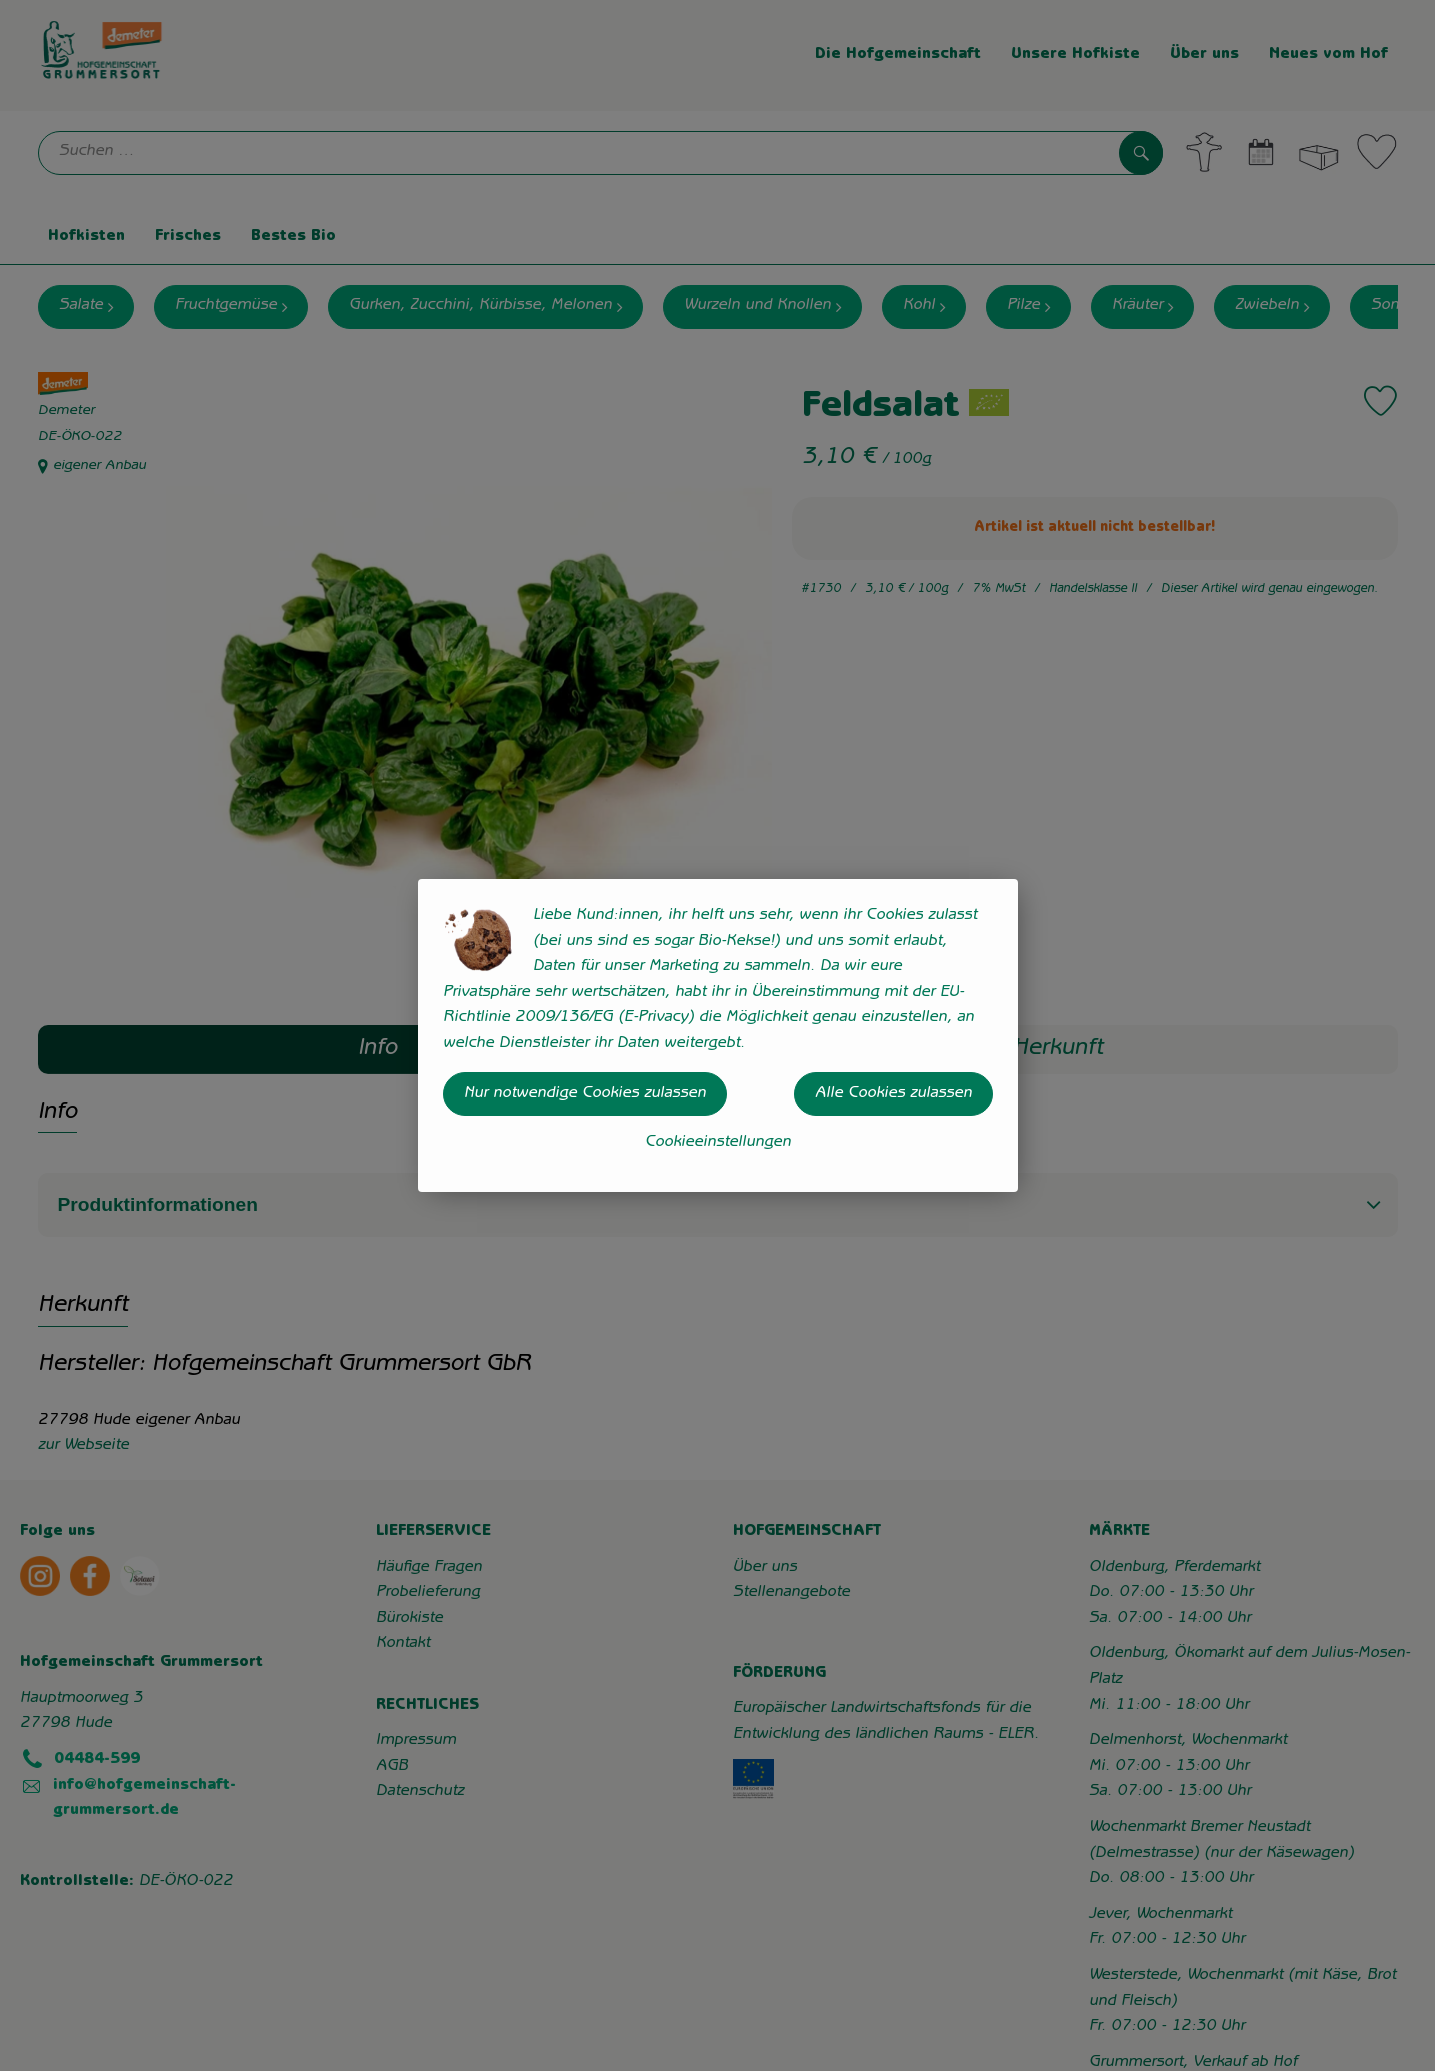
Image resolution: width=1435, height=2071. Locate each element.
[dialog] (717, 1035)
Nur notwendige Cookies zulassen (585, 1094)
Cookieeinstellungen (718, 1143)
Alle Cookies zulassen (893, 1094)
